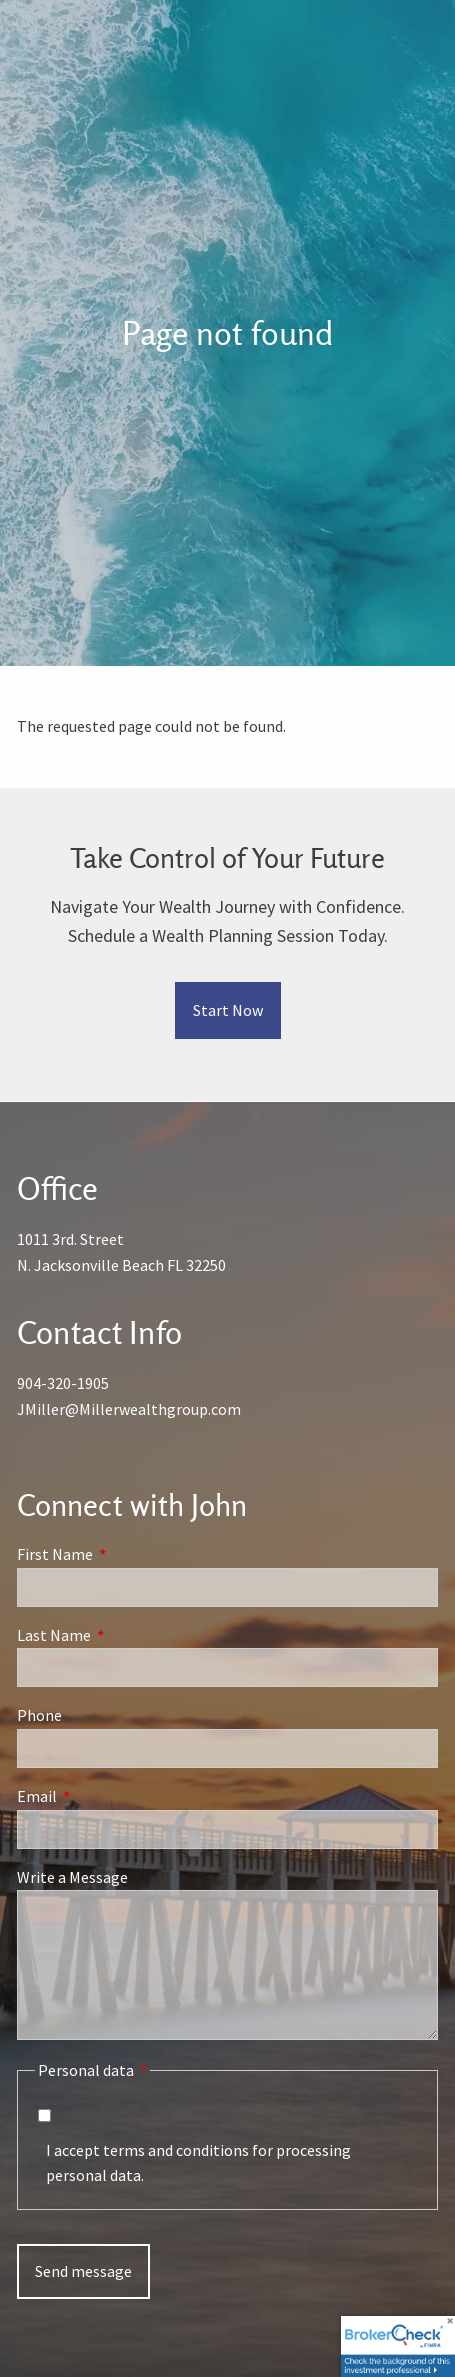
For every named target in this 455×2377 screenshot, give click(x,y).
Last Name (125, 1635)
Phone (39, 1716)
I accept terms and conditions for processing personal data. (198, 2163)
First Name (126, 1554)
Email (108, 1796)
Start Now (228, 1010)
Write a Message (72, 1877)
